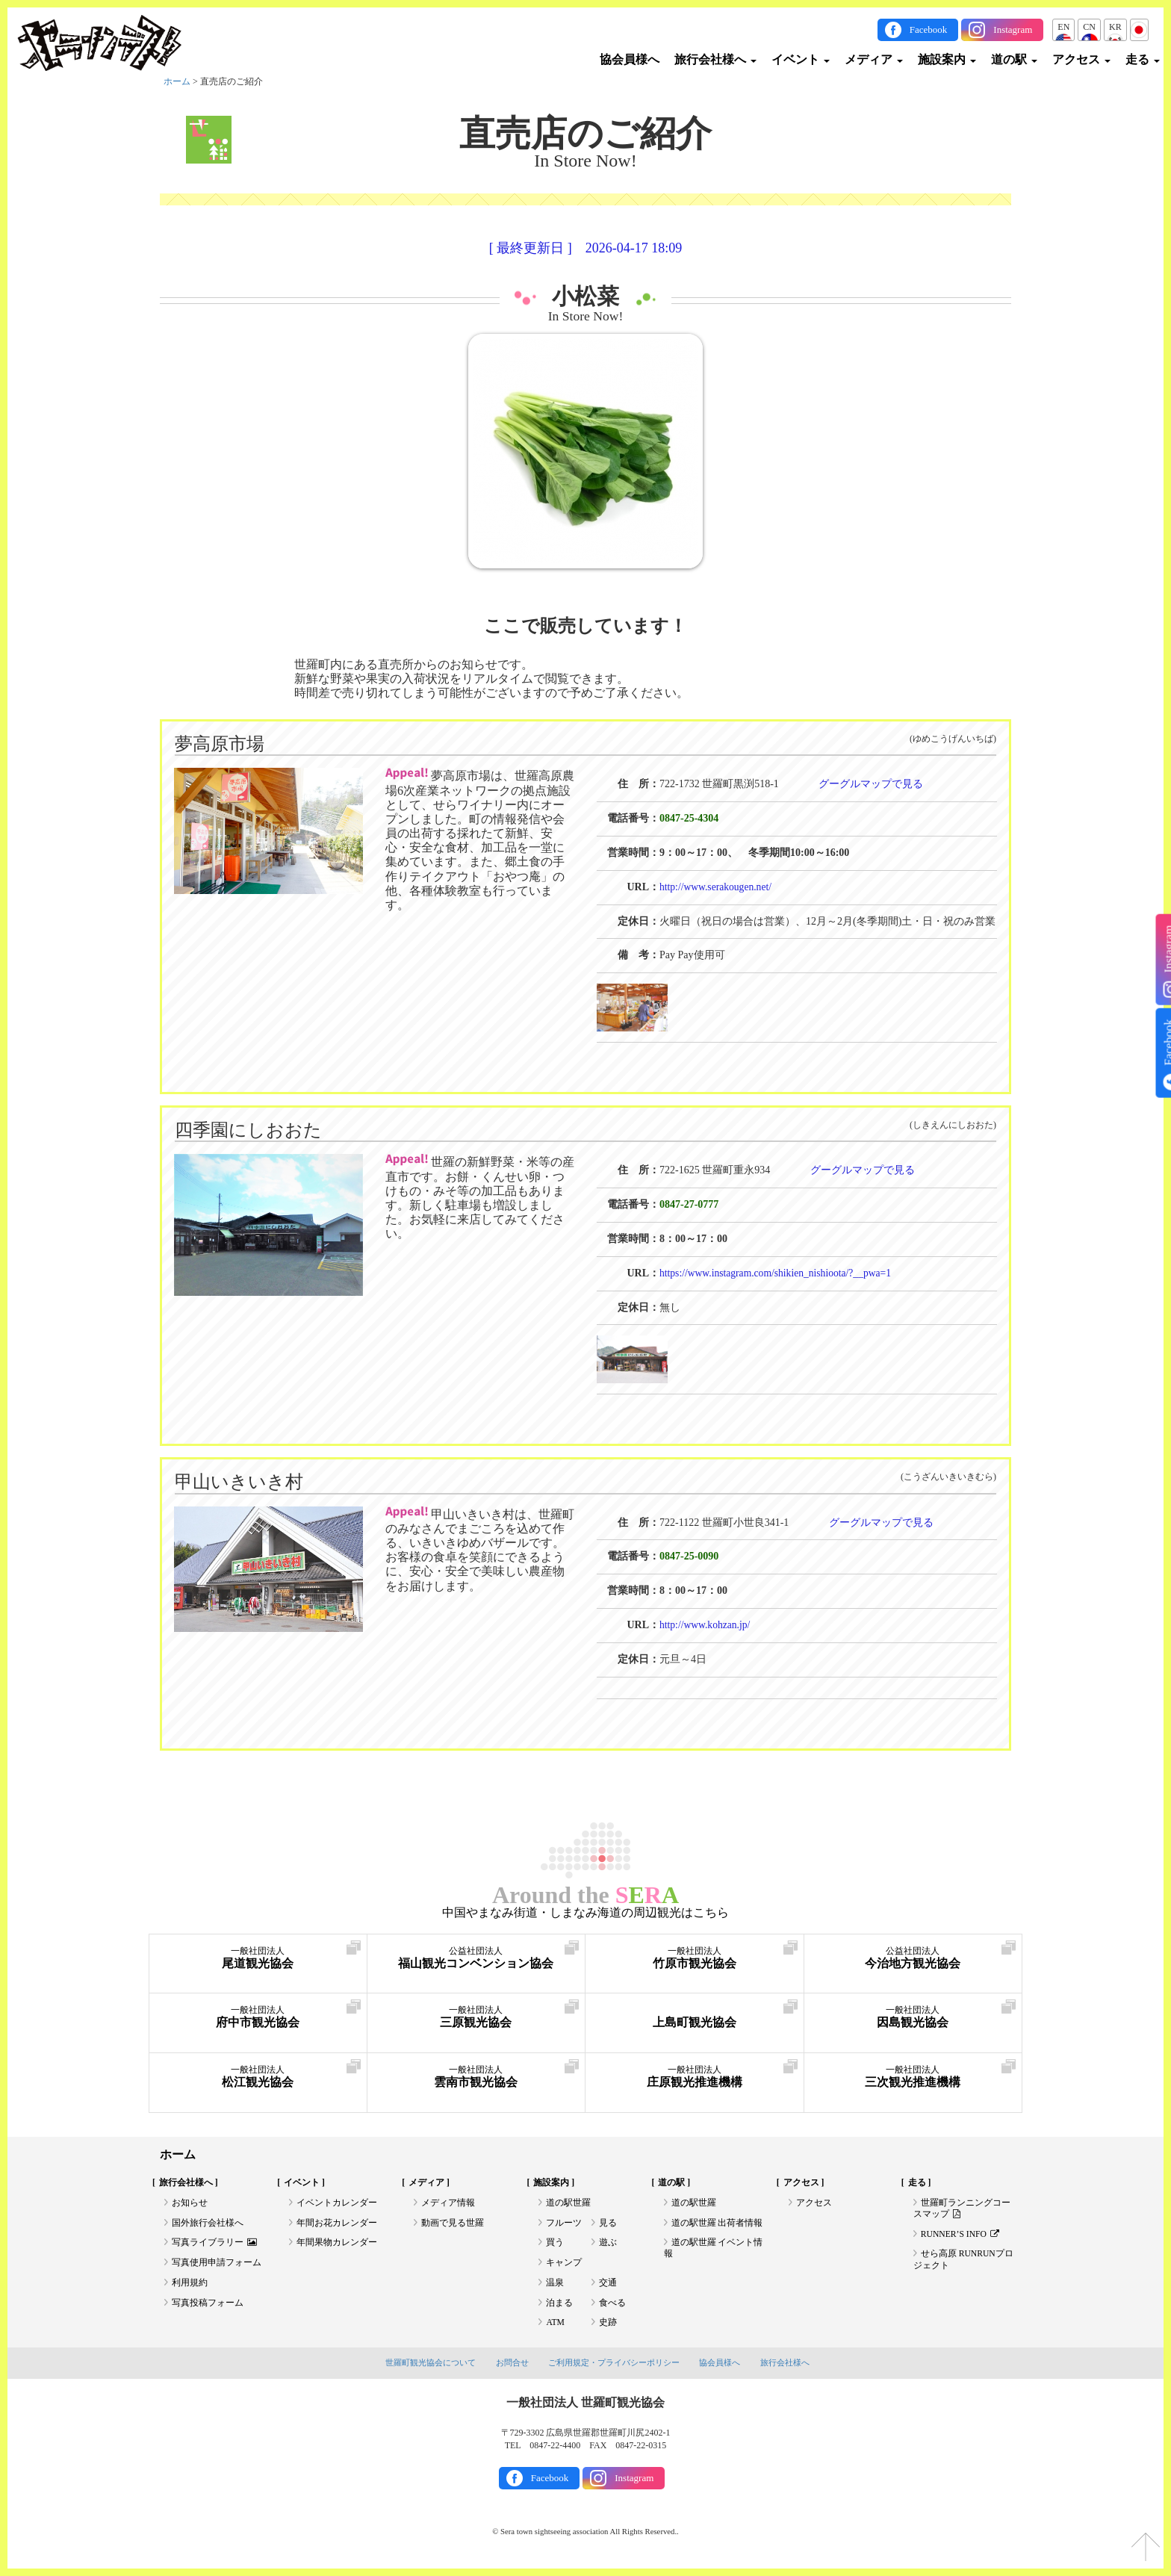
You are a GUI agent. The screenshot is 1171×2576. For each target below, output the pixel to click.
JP (1139, 27)
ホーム (177, 81)
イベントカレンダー (336, 2203)
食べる (612, 2306)
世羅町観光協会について (430, 2367)
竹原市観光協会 (694, 1958)
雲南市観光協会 (476, 2076)
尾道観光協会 (258, 1958)
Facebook (929, 29)
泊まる (559, 2306)
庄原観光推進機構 (694, 2076)
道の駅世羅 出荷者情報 (717, 2224)
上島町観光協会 (694, 2017)
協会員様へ (629, 59)
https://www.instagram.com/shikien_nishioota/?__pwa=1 (778, 1272)
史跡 (608, 2327)
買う (555, 2244)
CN (1089, 27)
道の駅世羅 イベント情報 (713, 2250)
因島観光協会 (913, 2017)
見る (608, 2224)
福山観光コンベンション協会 (476, 1958)
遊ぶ (608, 2244)
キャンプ (564, 2265)
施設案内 (947, 59)
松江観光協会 (258, 2076)
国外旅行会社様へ (207, 2224)
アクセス (1081, 59)
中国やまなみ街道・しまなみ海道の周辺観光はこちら (585, 1912)
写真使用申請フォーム (216, 2265)
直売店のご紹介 (585, 133)
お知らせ (190, 2203)
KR (1115, 27)
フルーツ (564, 2224)
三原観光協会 (476, 2017)
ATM (555, 2327)
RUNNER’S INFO (961, 2235)
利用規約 (190, 2285)
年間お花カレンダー (336, 2224)
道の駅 (1014, 59)
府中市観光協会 (258, 2017)
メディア (874, 59)
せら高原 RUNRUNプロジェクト (964, 2262)
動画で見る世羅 (452, 2224)
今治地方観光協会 (913, 1958)
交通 (608, 2285)
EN (1063, 27)
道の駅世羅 (568, 2203)
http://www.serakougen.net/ (717, 886)
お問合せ (512, 2367)
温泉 (555, 2285)
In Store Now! (586, 316)
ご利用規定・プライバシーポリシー (614, 2367)
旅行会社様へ (715, 59)
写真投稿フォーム (207, 2306)
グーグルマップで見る (871, 783)
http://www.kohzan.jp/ (706, 1624)
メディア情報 (448, 2203)
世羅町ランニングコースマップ (961, 2209)
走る (1142, 59)
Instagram (1012, 29)
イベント (800, 59)
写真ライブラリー (214, 2244)
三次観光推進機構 (913, 2076)
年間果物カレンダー (336, 2244)
